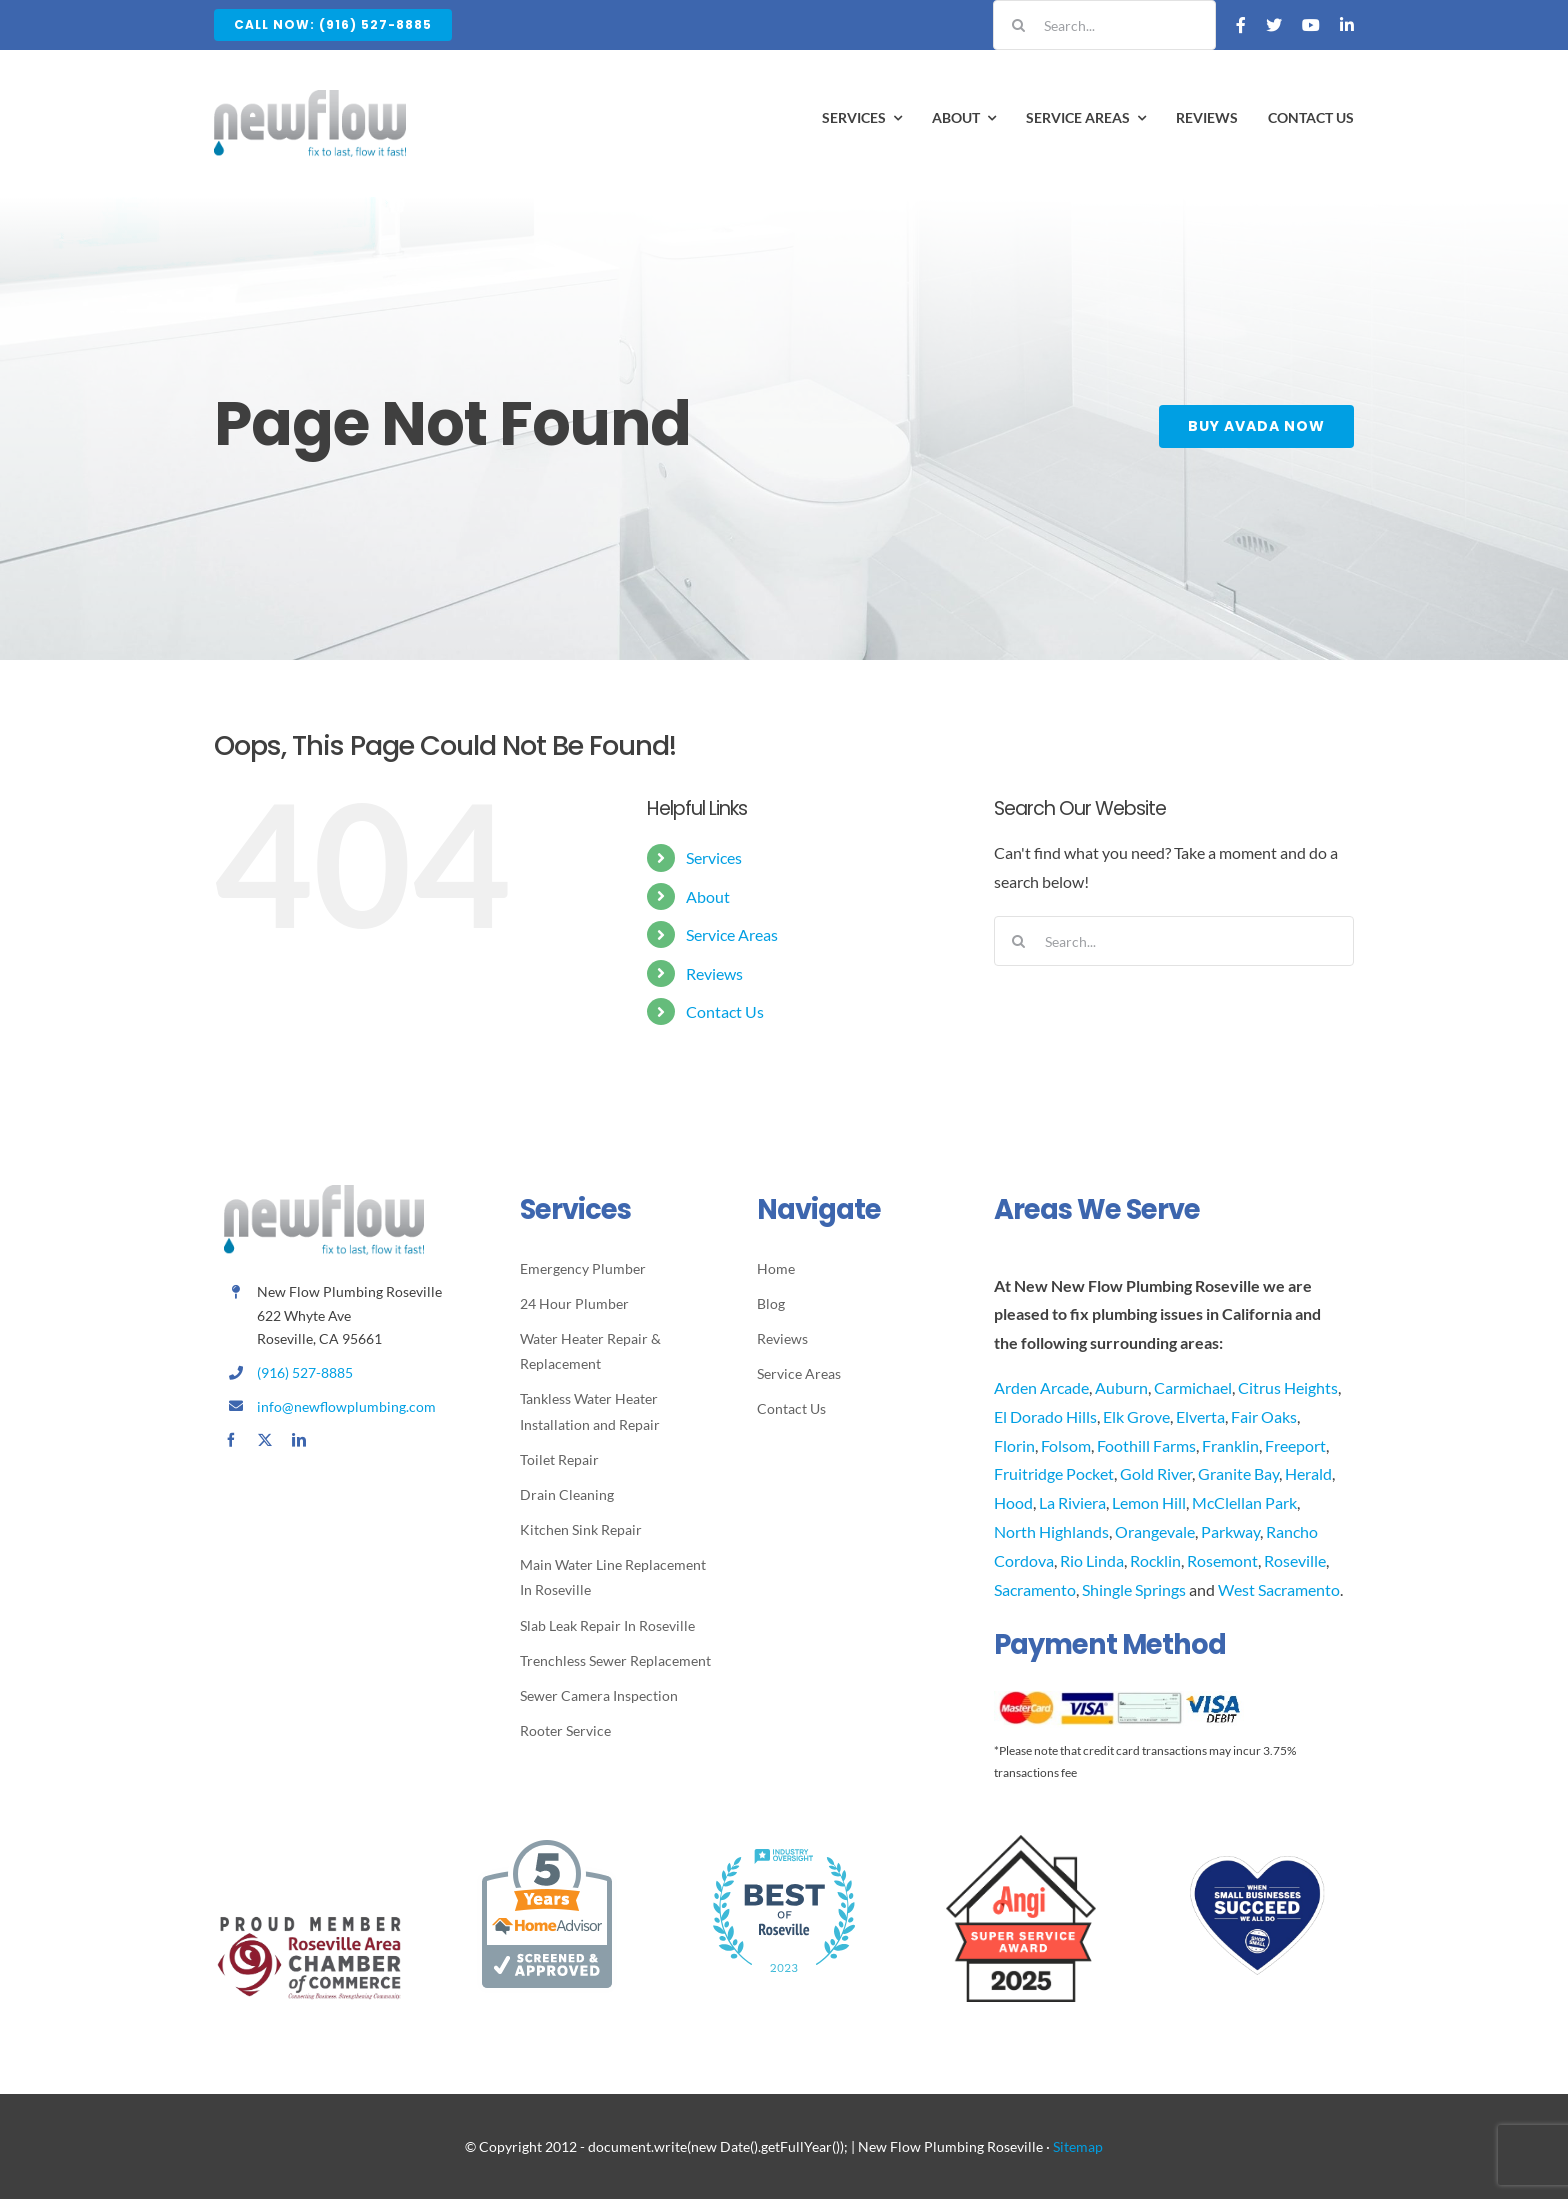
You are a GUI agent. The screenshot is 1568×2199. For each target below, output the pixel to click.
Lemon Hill (1149, 1502)
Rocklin (1155, 1560)
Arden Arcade (1041, 1387)
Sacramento (1035, 1589)
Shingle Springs (1134, 1589)
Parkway (1230, 1531)
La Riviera (1072, 1502)
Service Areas (732, 934)
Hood (1013, 1502)
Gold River (1156, 1473)
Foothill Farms (1146, 1445)
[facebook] (231, 1440)
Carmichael (1193, 1387)
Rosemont (1222, 1560)
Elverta (1200, 1416)
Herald (1308, 1473)
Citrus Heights (1288, 1387)
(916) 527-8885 (305, 1372)
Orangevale (1155, 1531)
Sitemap (1078, 2146)
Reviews (714, 973)
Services (714, 857)
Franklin (1230, 1445)
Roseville (1295, 1560)
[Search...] (1104, 25)
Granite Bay (1238, 1473)
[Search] (1018, 25)
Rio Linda (1092, 1560)
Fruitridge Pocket (1054, 1473)
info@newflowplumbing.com (346, 1406)
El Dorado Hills (1045, 1416)
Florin (1014, 1445)
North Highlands (1051, 1531)
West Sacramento (1279, 1589)
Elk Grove (1136, 1416)
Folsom (1066, 1445)
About (708, 896)
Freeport (1295, 1445)
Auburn (1121, 1387)
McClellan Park (1244, 1502)
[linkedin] (299, 1440)
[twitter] (265, 1440)
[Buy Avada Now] (1258, 426)
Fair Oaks (1264, 1416)
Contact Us (725, 1011)
